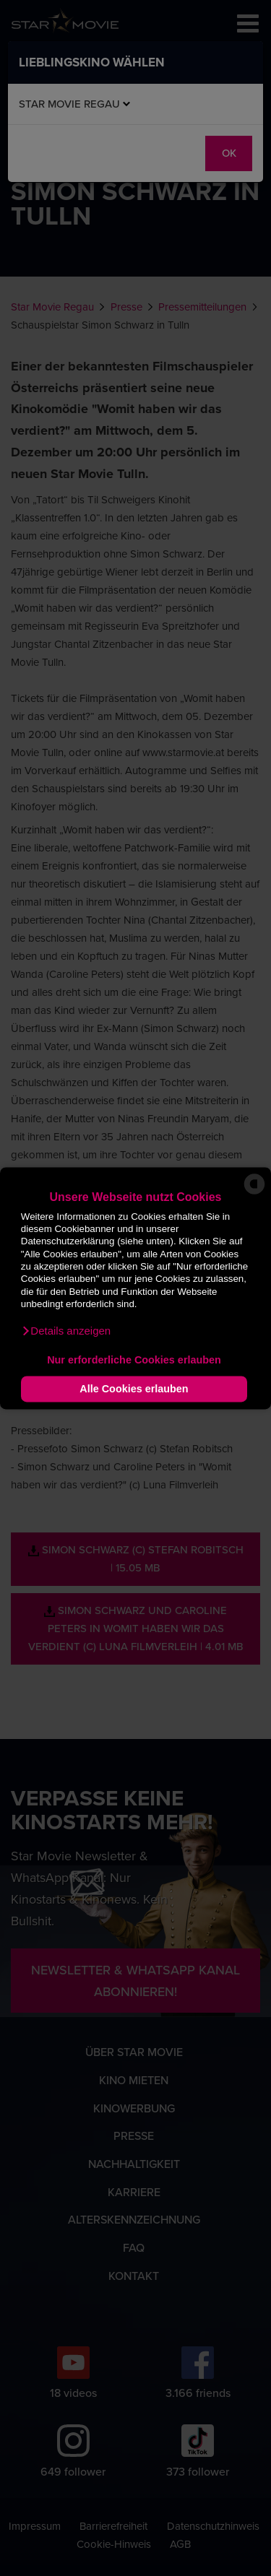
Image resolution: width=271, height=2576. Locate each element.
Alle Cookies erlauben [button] (133, 1389)
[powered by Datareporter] (254, 1193)
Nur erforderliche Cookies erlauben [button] (134, 1360)
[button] (66, 1331)
